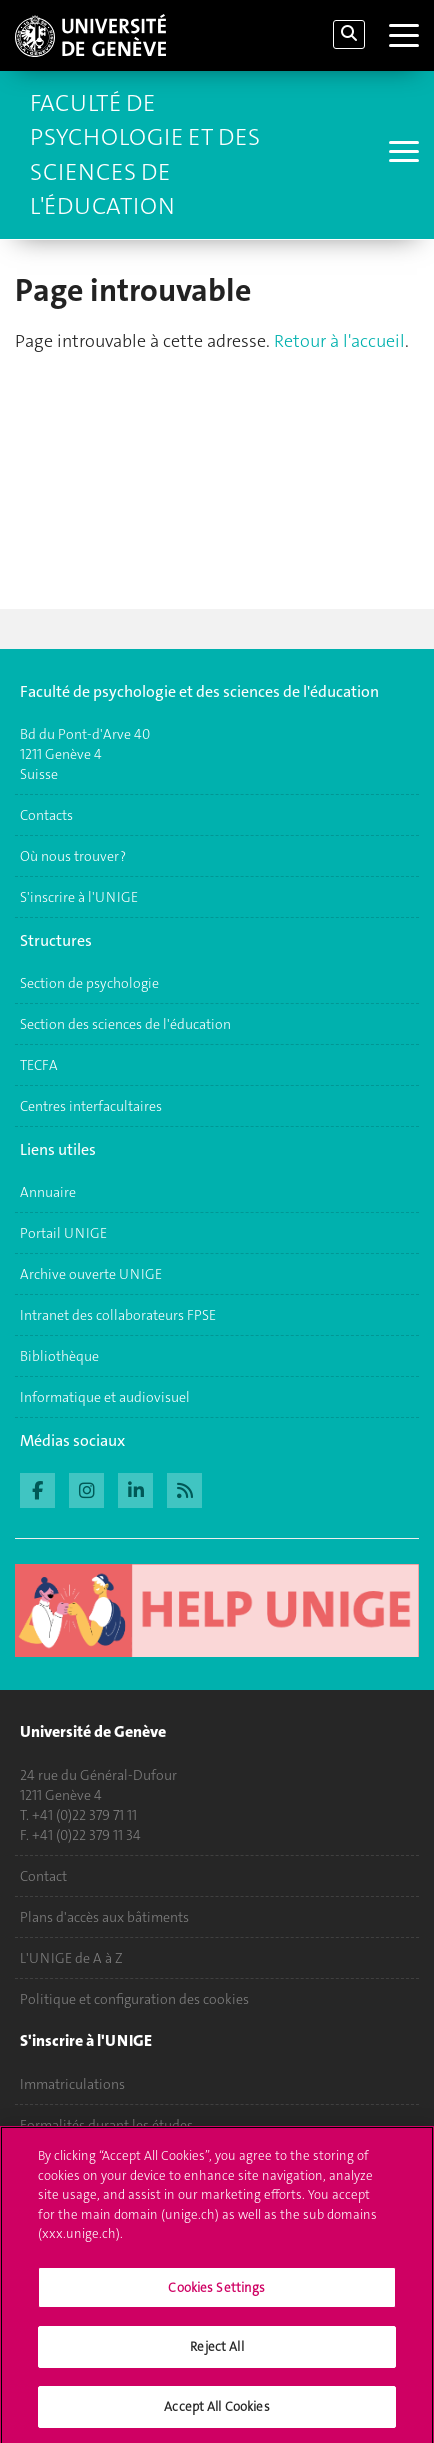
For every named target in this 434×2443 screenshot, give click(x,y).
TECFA (39, 1065)
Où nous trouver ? (73, 856)
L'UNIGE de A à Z (71, 1958)
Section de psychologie (89, 983)
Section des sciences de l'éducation (125, 1024)
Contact (43, 1876)
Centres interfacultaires (91, 1106)
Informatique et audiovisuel (105, 1397)
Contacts (46, 815)
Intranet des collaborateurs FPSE (118, 1315)
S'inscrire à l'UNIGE (79, 897)
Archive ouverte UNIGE (91, 1274)
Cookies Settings (216, 2295)
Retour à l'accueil (339, 341)
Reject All (216, 2354)
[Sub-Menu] (401, 154)
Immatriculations (72, 2084)
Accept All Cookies (216, 2414)
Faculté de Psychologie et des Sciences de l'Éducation (145, 154)
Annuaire (48, 1192)
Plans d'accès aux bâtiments (104, 1917)
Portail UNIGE (63, 1233)
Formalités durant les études (106, 2125)
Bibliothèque (59, 1356)
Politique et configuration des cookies (134, 1999)
